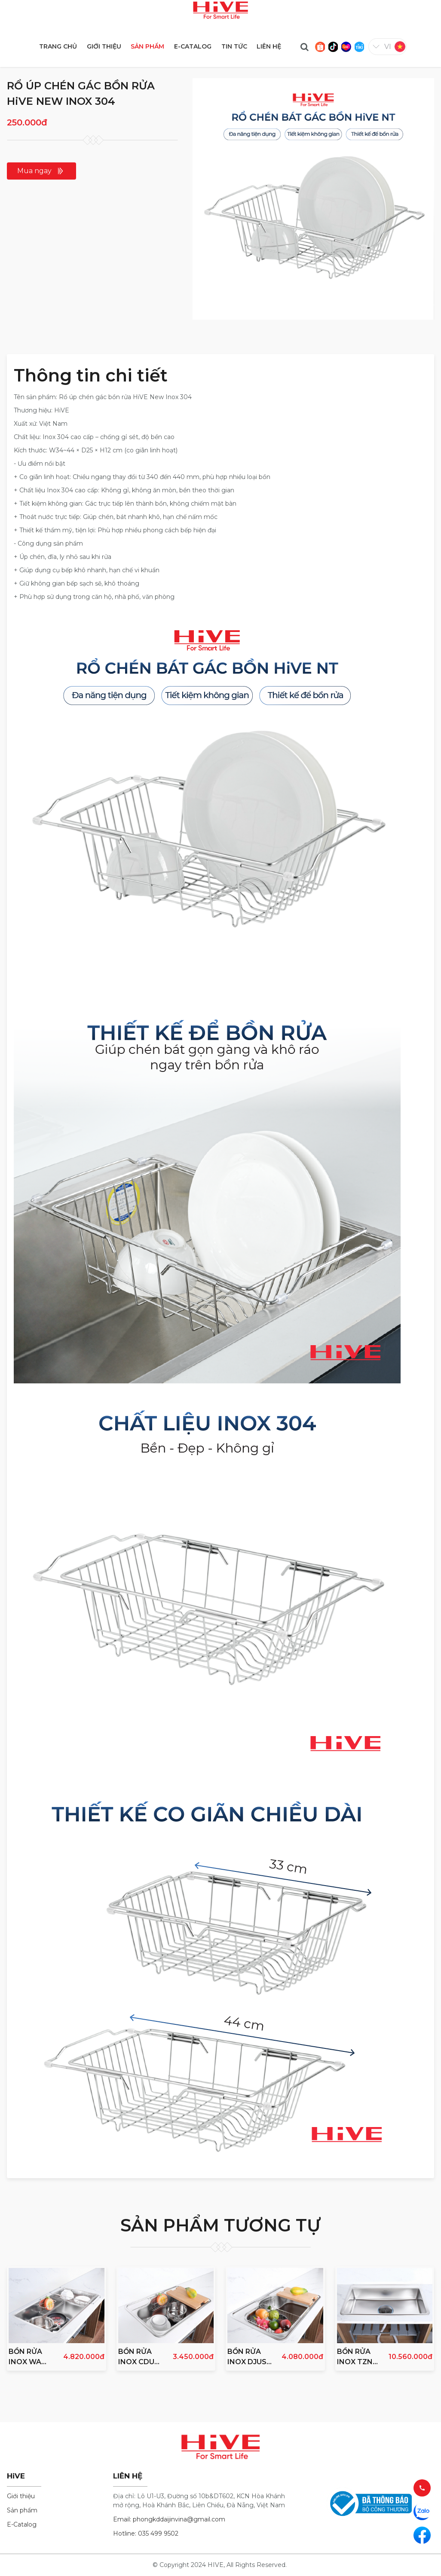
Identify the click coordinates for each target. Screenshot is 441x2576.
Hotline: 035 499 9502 (145, 2533)
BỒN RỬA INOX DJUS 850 (246, 2357)
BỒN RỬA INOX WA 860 (25, 2357)
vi (387, 47)
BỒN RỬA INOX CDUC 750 (138, 2357)
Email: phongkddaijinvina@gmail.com (169, 2519)
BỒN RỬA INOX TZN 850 (355, 2357)
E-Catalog (22, 2524)
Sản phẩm (22, 2510)
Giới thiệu (21, 2496)
